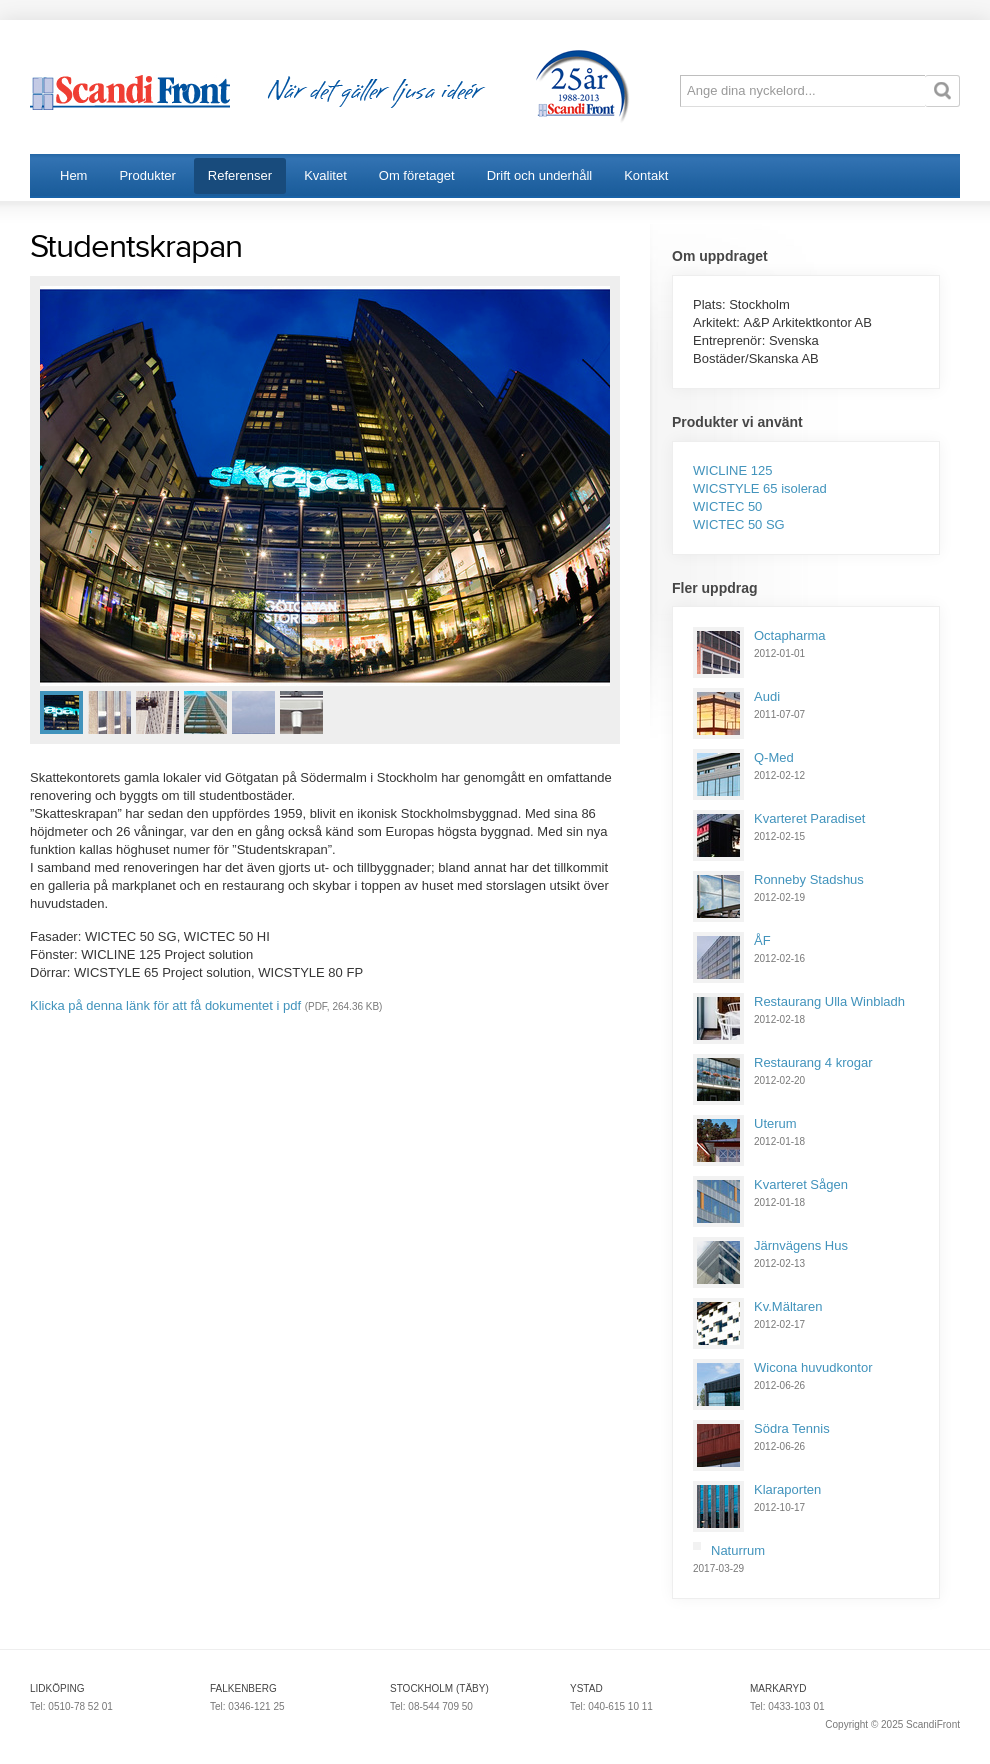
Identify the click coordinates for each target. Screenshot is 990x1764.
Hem (73, 175)
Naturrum (738, 1550)
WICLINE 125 (732, 470)
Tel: (39, 1706)
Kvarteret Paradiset (809, 818)
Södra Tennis (792, 1428)
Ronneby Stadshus (809, 879)
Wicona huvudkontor (813, 1367)
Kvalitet (325, 175)
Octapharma (790, 635)
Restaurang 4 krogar (813, 1062)
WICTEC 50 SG (739, 524)
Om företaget (417, 175)
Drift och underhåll (540, 175)
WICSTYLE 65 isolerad (760, 488)
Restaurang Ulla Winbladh (829, 1001)
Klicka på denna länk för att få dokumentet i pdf (165, 1005)
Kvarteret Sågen (801, 1184)
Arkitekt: (718, 322)
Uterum (775, 1123)
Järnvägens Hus (801, 1245)
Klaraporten (787, 1489)
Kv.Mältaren (788, 1306)
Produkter (147, 175)
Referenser (240, 175)
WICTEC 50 (727, 506)
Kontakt (646, 175)
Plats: (711, 304)
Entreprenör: (731, 340)
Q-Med (774, 757)
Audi (767, 696)
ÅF (762, 940)
